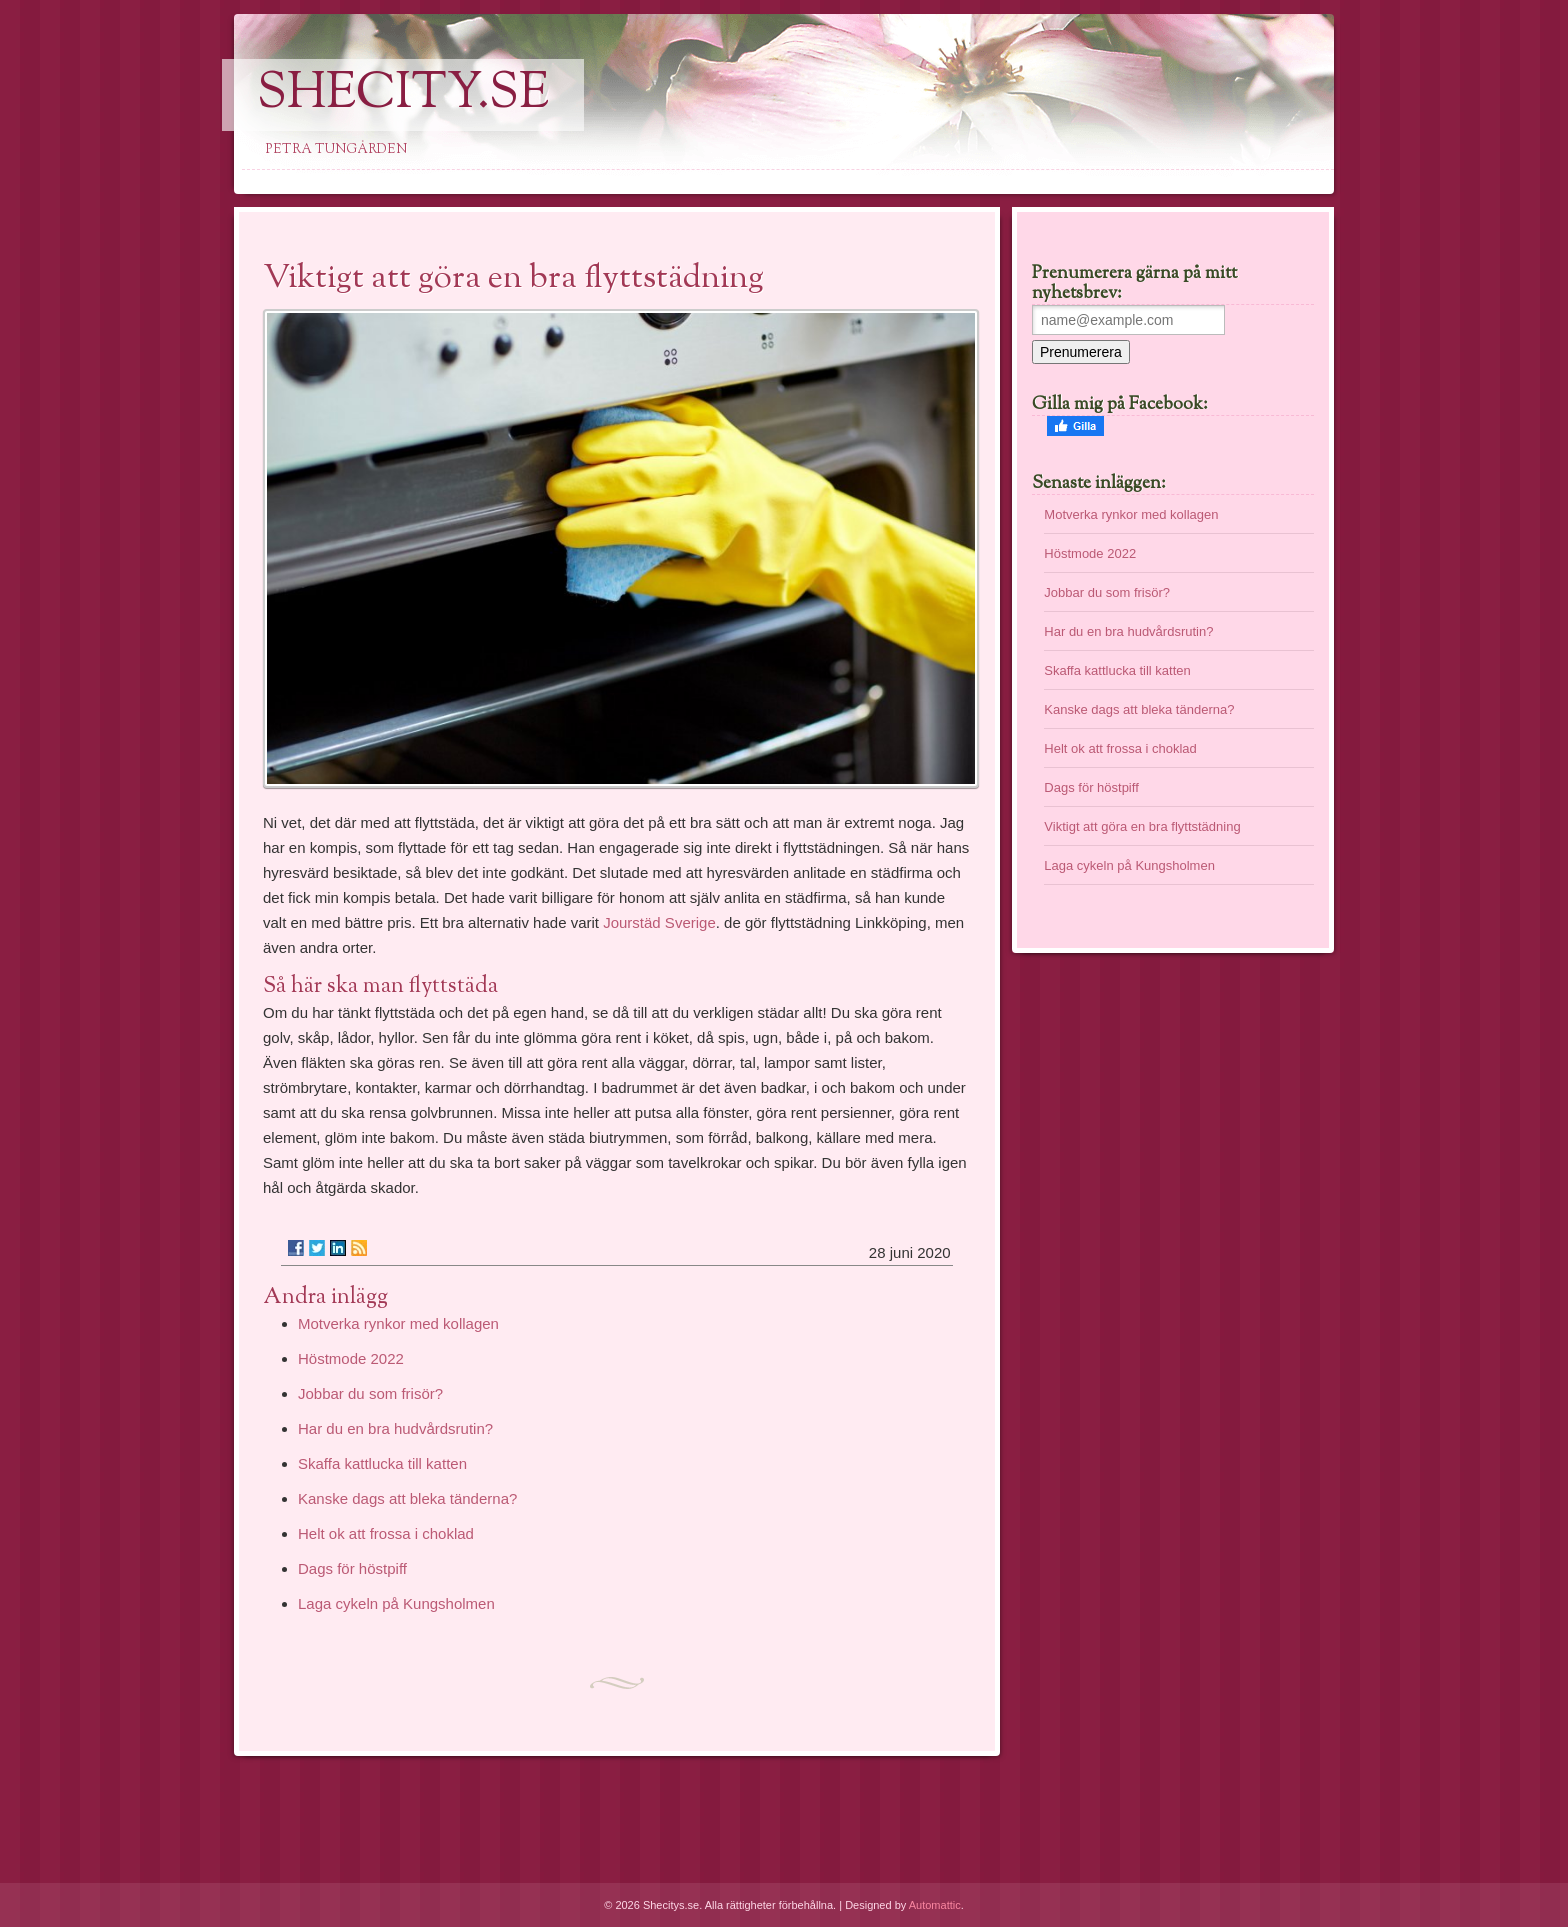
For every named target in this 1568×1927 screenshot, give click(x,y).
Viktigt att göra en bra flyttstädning (1142, 826)
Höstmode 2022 (351, 1358)
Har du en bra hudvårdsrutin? (395, 1428)
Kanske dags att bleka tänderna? (407, 1498)
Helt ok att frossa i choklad (386, 1533)
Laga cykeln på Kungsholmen (396, 1603)
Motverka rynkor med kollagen (398, 1323)
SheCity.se (403, 95)
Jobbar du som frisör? (370, 1393)
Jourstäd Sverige (659, 922)
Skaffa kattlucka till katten (382, 1463)
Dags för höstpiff (352, 1568)
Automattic (935, 1905)
